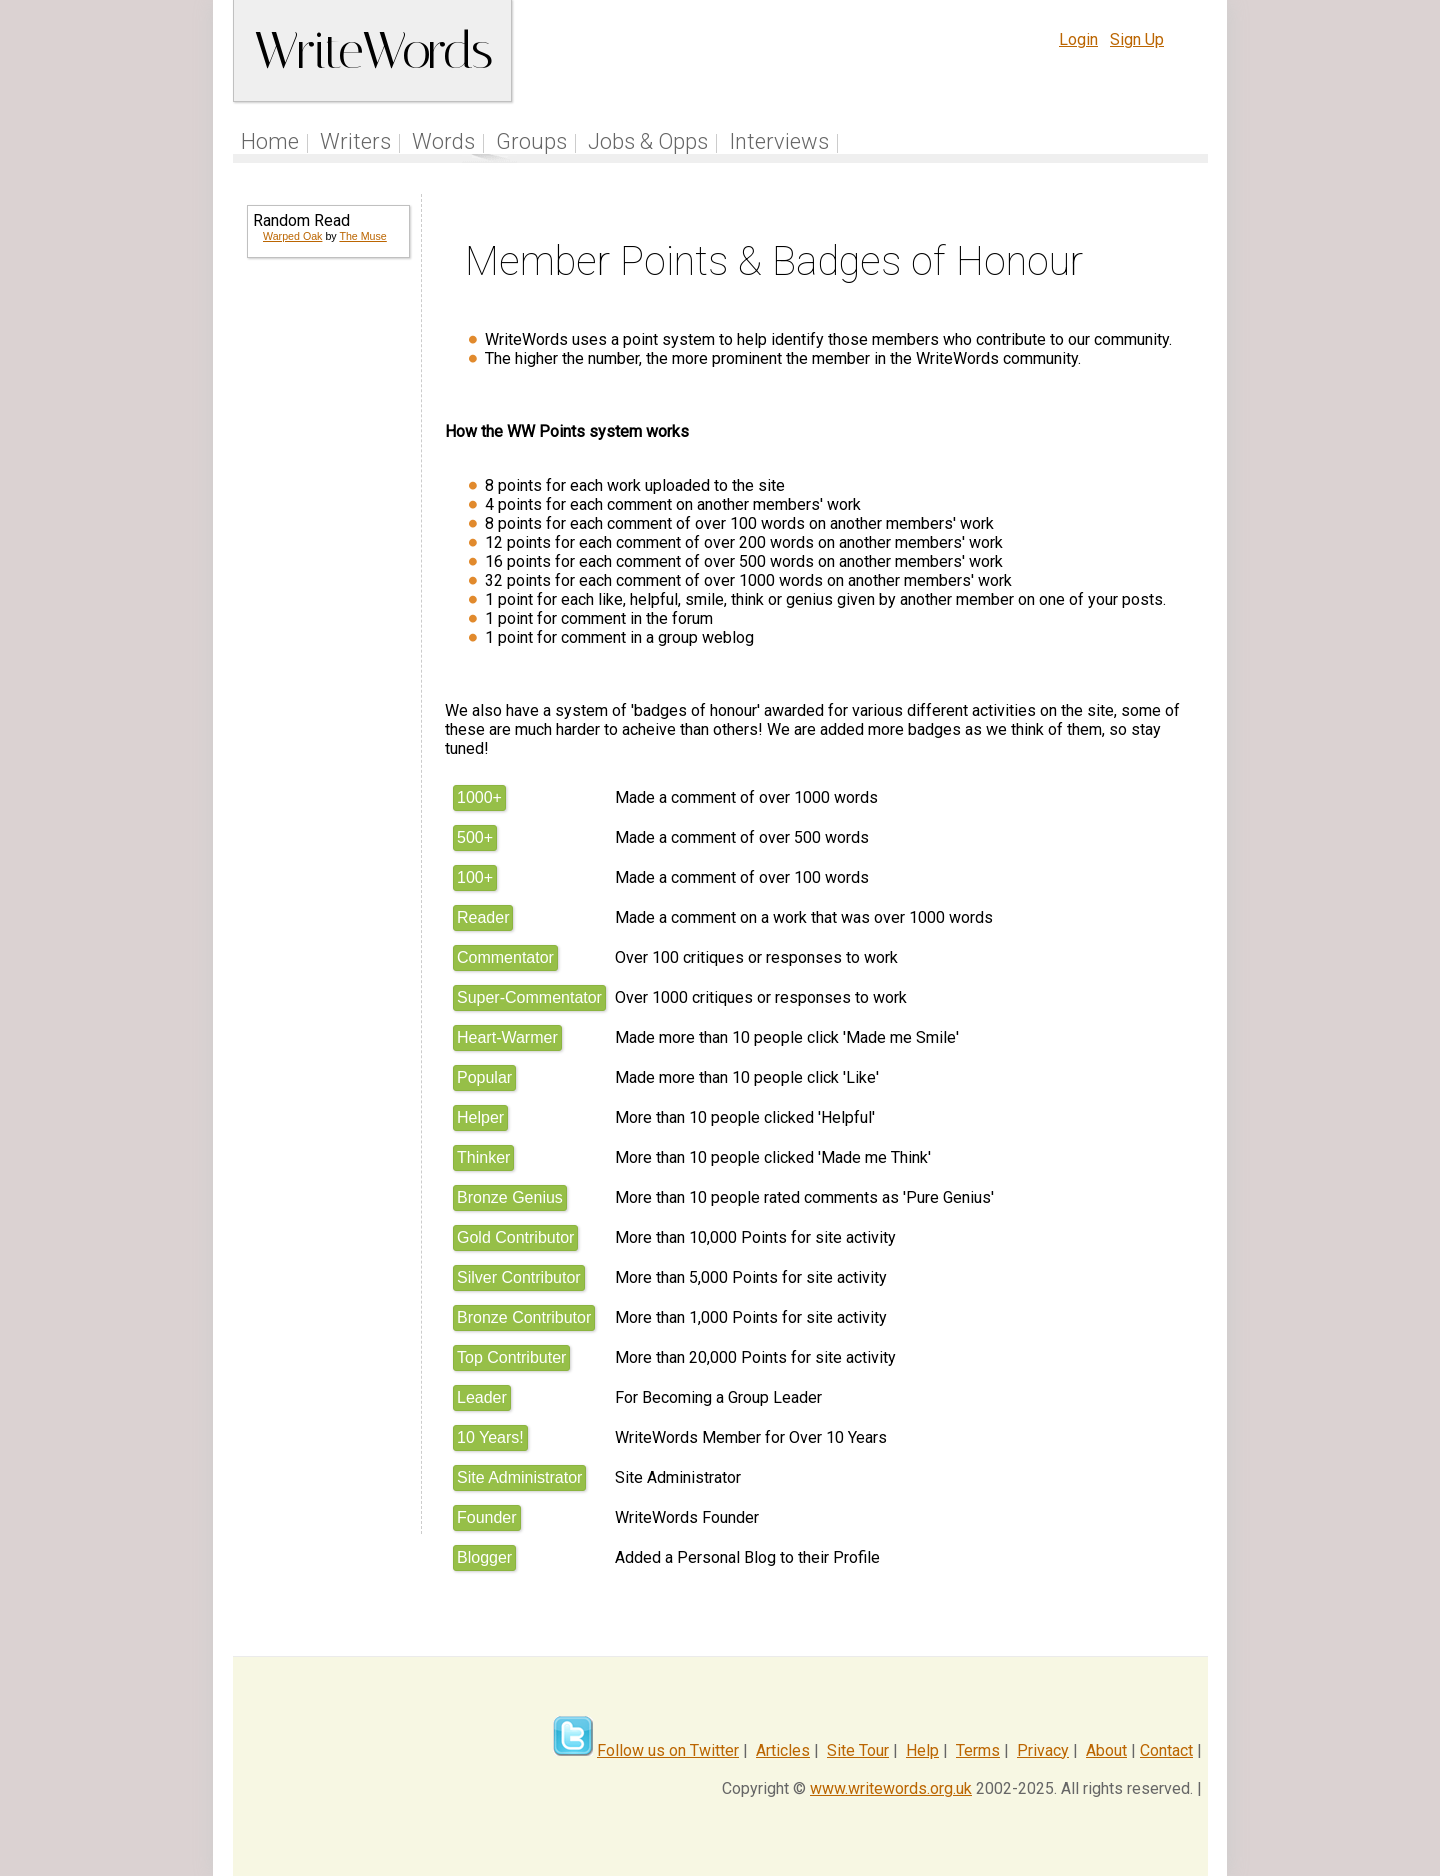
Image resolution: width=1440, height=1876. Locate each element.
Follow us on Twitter (668, 1750)
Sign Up (1137, 39)
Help (922, 1750)
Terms (978, 1750)
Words (443, 141)
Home (270, 141)
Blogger (484, 1557)
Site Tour (858, 1750)
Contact (1166, 1750)
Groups (531, 141)
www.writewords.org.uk (891, 1788)
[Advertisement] (327, 596)
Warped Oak (292, 236)
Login (1078, 39)
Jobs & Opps (648, 141)
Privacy (1043, 1750)
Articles (783, 1750)
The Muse (362, 236)
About (1106, 1750)
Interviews (779, 141)
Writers (355, 141)
